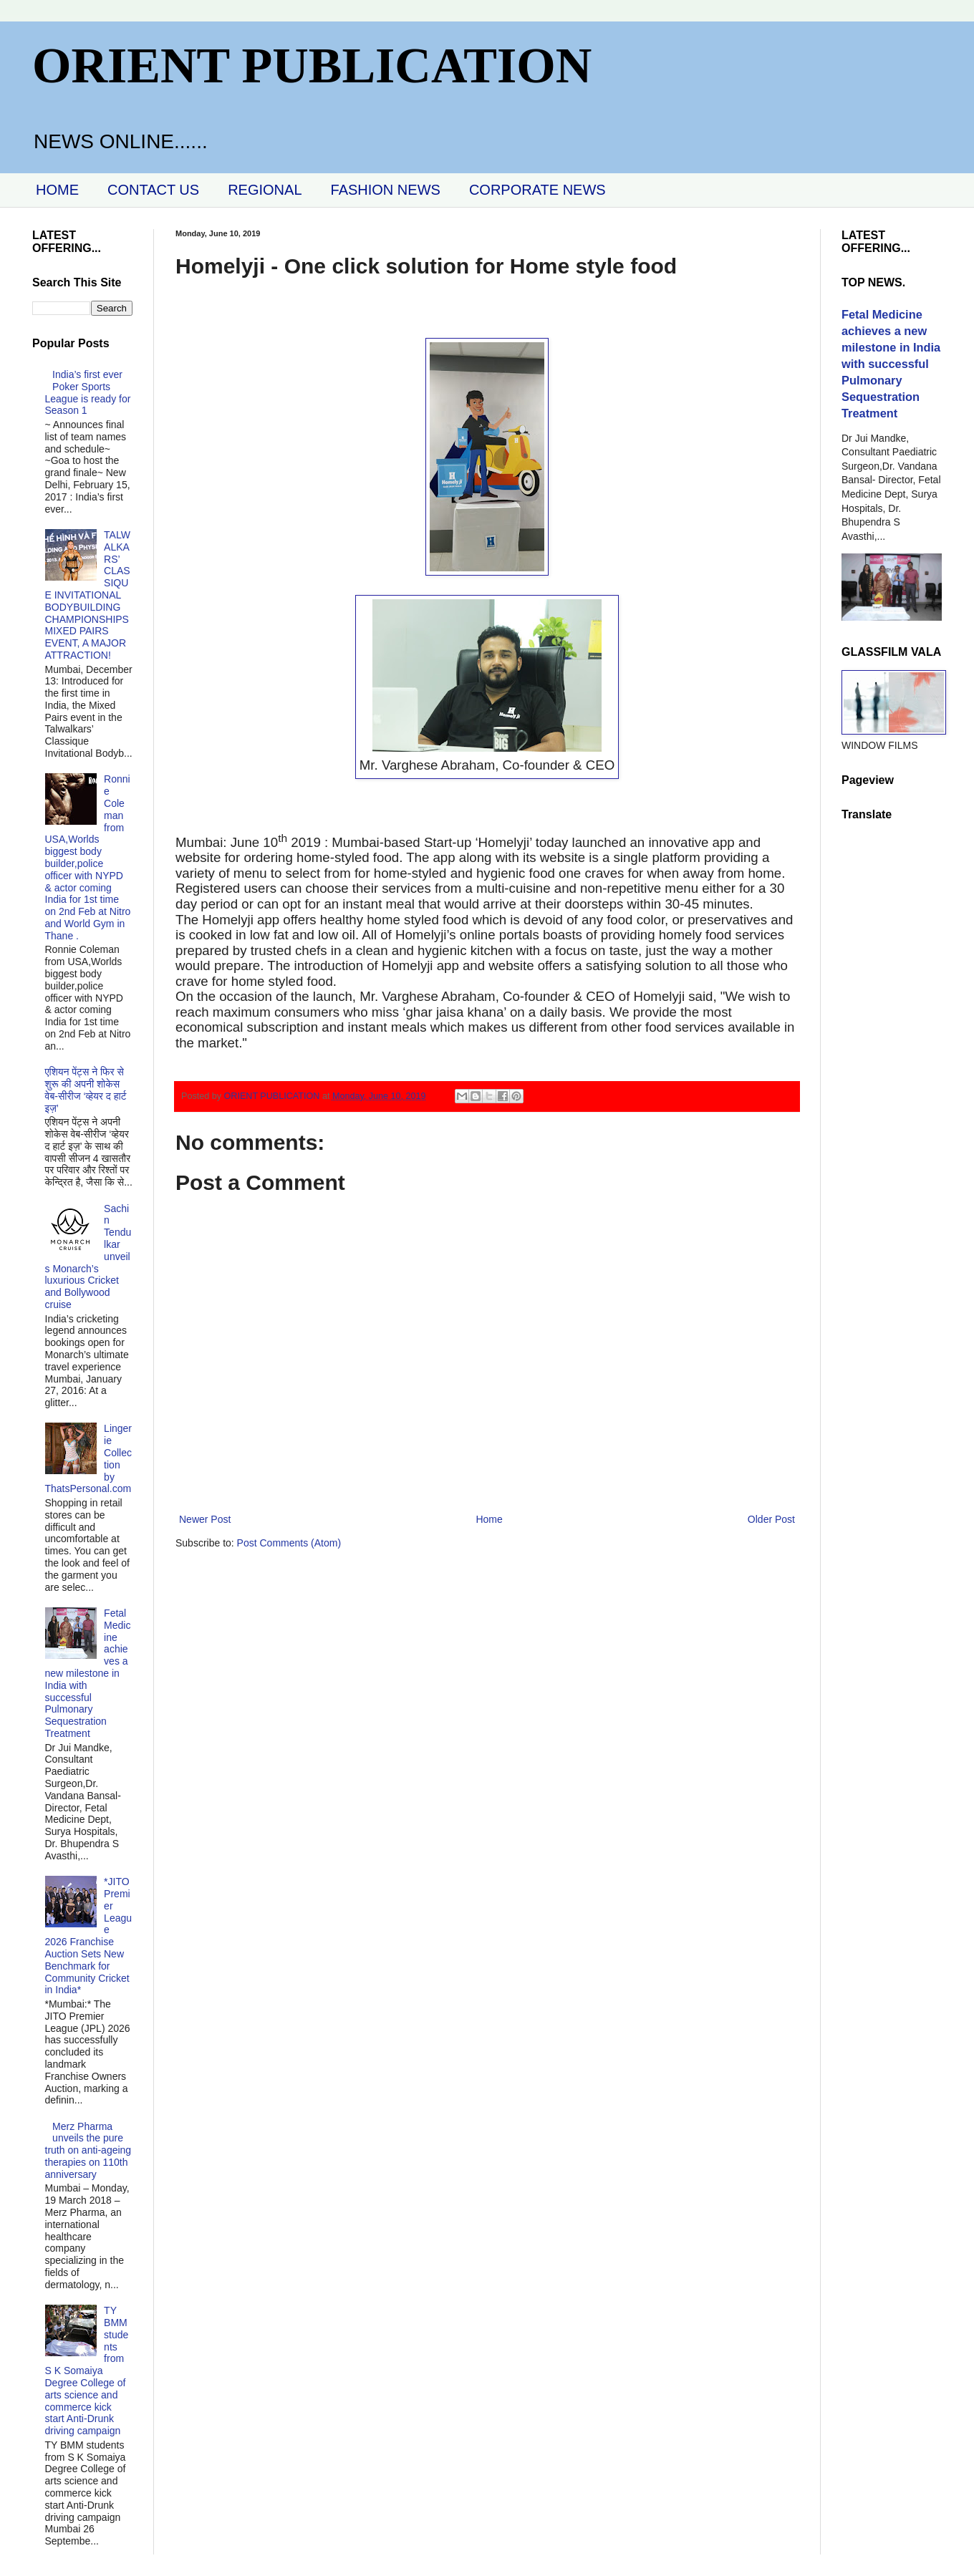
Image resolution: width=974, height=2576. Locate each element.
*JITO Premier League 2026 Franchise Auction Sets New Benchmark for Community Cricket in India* (88, 1935)
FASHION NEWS (385, 190)
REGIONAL (265, 190)
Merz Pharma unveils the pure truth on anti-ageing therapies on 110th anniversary (88, 2150)
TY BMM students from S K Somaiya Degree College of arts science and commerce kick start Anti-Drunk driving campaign (87, 2370)
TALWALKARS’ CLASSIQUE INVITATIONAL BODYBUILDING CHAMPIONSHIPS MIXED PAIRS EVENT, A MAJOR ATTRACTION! (87, 595)
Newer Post (205, 1519)
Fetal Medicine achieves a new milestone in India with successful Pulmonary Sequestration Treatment (88, 1673)
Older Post (771, 1519)
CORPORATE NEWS (537, 190)
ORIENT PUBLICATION (312, 65)
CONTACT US (153, 190)
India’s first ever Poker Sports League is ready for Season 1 (88, 392)
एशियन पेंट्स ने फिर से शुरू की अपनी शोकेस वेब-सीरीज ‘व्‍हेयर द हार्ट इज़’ (86, 1089)
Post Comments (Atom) (289, 1543)
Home (489, 1519)
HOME (57, 190)
